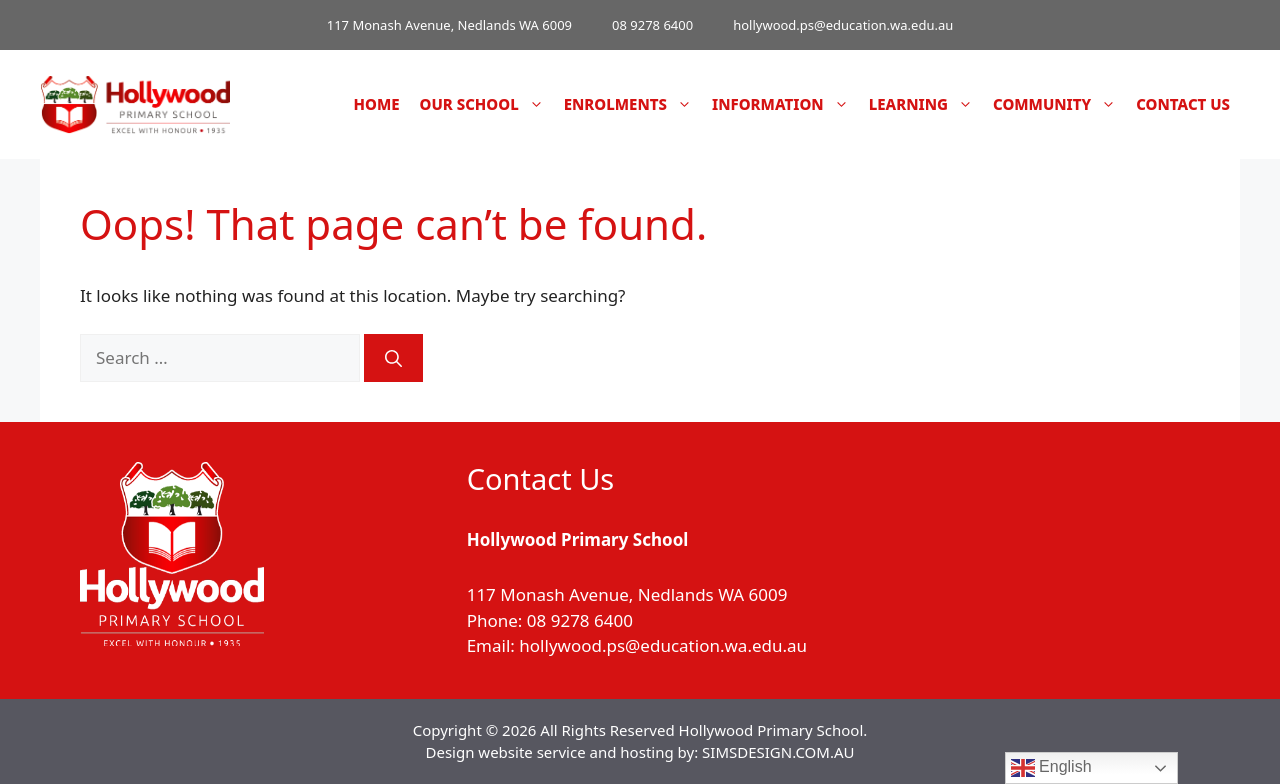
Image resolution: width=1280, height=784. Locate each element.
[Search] (393, 358)
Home (377, 104)
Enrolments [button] (633, 104)
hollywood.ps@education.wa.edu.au (843, 25)
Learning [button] (926, 104)
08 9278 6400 (652, 25)
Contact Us (1183, 104)
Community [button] (1059, 104)
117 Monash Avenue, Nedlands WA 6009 (449, 25)
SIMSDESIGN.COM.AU (778, 752)
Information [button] (785, 104)
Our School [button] (487, 104)
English (1051, 768)
